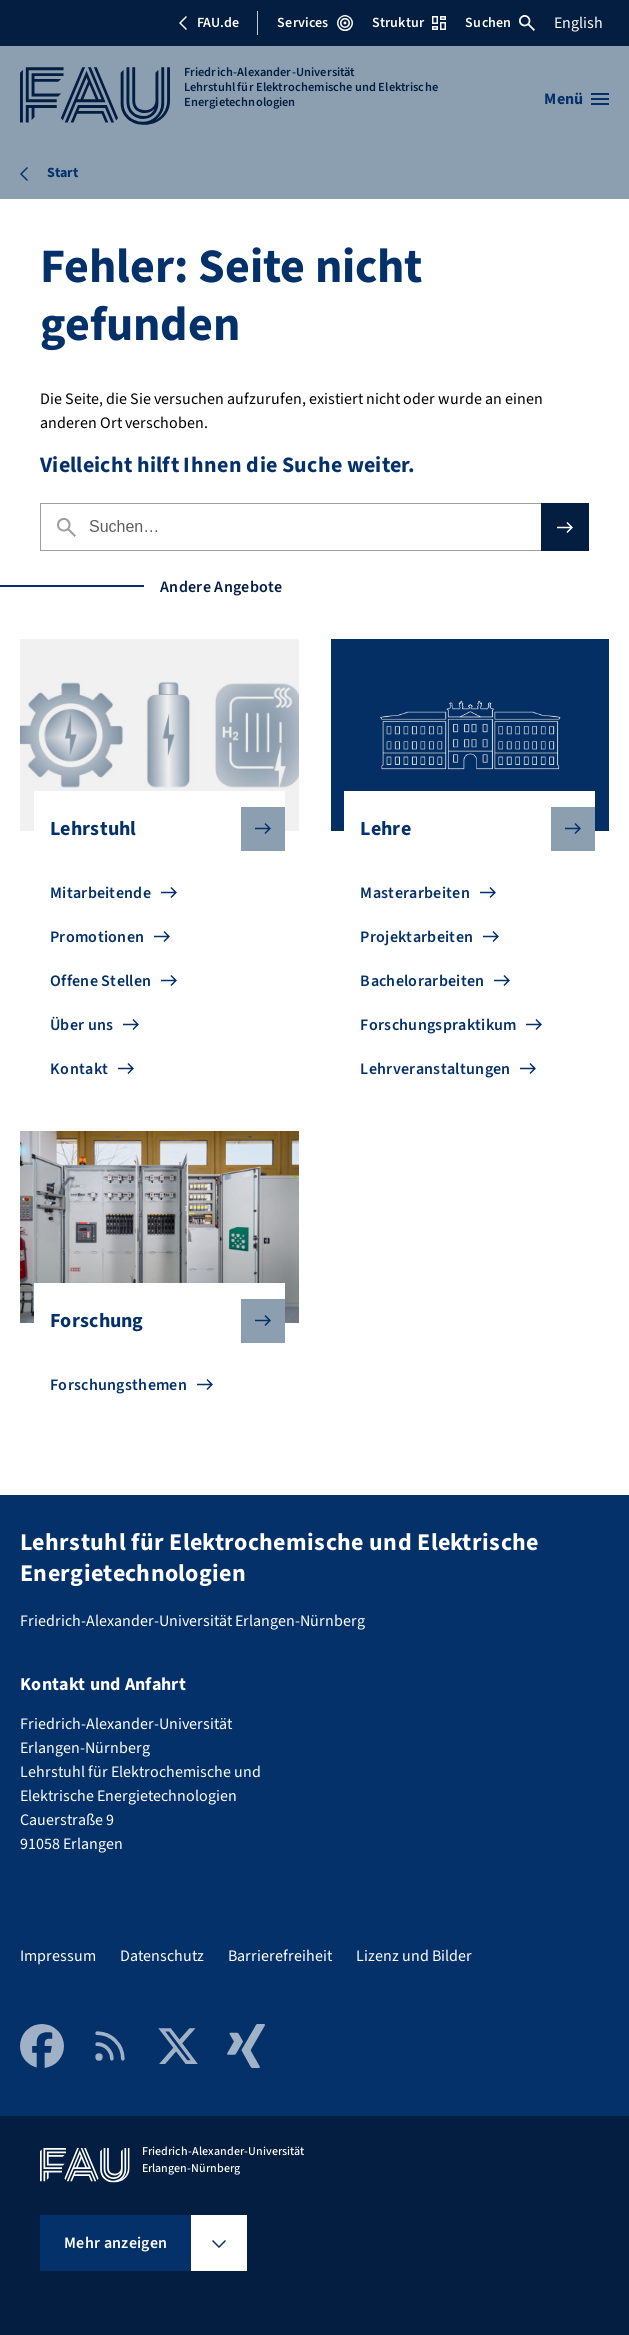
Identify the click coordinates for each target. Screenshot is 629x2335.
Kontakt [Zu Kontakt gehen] (79, 1069)
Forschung (151, 1321)
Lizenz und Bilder (414, 1956)
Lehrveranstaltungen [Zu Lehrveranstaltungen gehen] (435, 1069)
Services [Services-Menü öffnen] (314, 23)
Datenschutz (162, 1956)
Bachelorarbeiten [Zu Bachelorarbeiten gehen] (422, 981)
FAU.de (208, 23)
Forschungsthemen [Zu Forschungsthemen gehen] (118, 1385)
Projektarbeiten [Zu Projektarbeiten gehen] (416, 937)
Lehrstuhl (151, 829)
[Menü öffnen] (576, 99)
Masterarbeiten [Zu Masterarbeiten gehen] (414, 893)
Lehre (461, 829)
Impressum (58, 1956)
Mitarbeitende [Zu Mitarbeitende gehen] (100, 893)
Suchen (500, 23)
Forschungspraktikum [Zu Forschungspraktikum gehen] (438, 1025)
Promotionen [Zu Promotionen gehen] (97, 937)
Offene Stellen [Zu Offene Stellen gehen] (100, 981)
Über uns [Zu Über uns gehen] (82, 1025)
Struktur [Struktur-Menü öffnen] (409, 23)
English (578, 23)
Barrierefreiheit (280, 1956)
